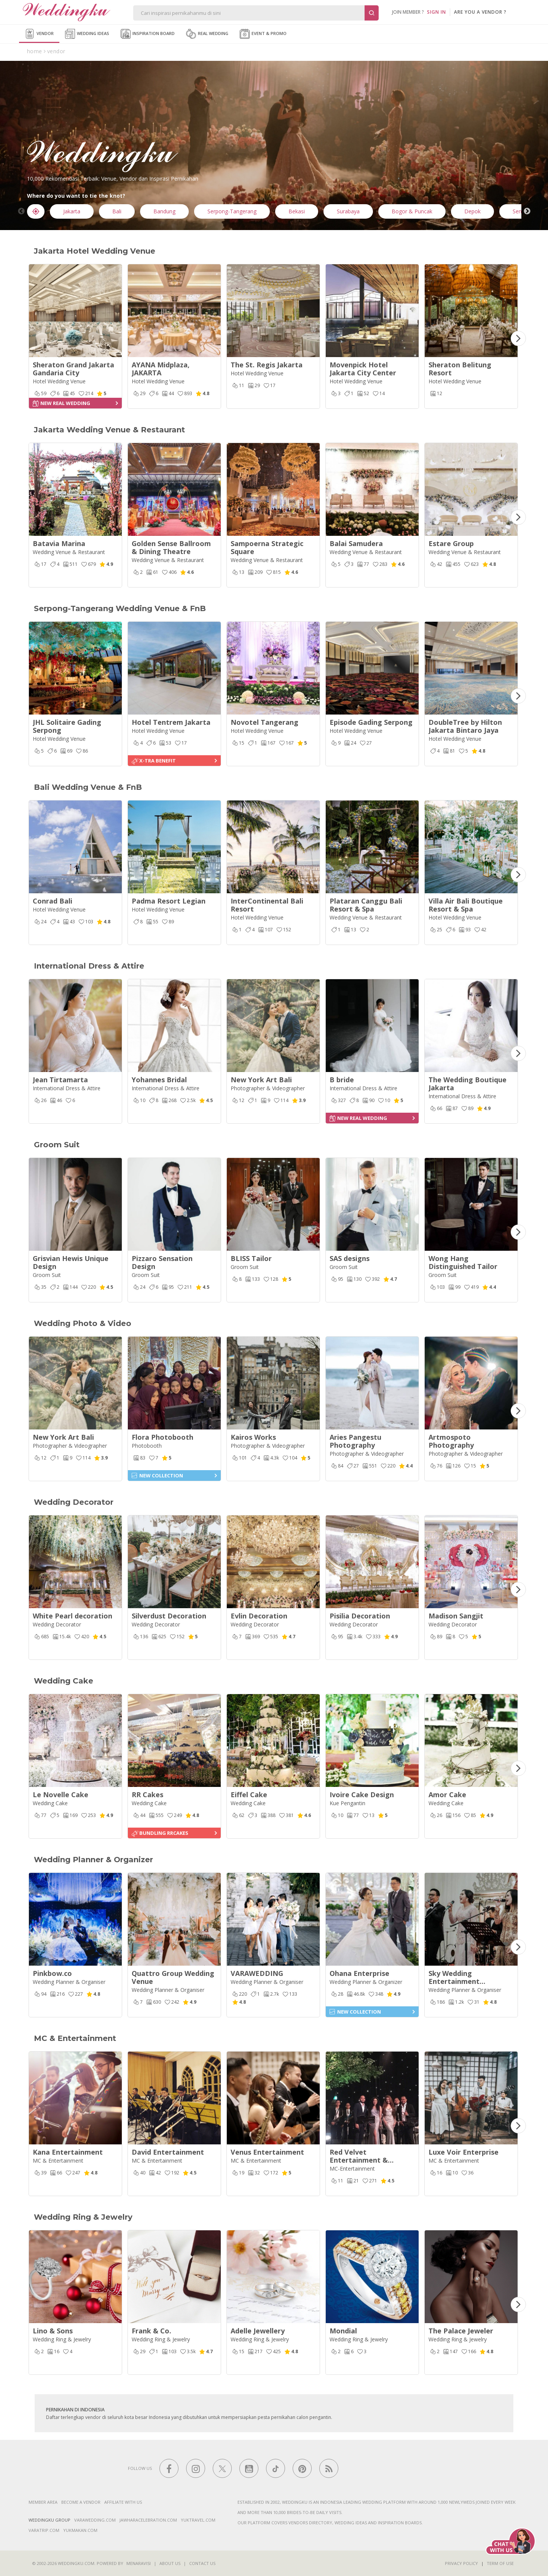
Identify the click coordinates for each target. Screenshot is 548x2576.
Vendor (39, 34)
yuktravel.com (198, 2520)
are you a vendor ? (480, 12)
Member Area (43, 2502)
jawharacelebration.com (148, 2520)
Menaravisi (138, 2563)
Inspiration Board (148, 34)
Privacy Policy (461, 2563)
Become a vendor (80, 2502)
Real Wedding (207, 34)
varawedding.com (95, 2520)
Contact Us (202, 2563)
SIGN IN (436, 12)
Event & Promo (263, 34)
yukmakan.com (80, 2530)
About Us (169, 2563)
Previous (21, 211)
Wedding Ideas (87, 34)
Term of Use (500, 2563)
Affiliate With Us (123, 2502)
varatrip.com (44, 2530)
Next (527, 211)
